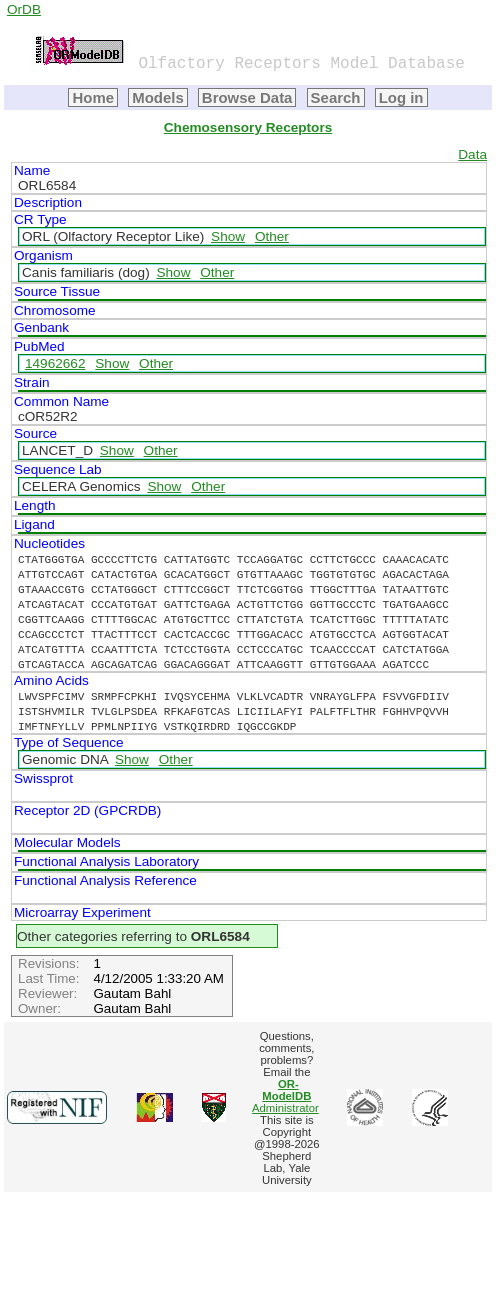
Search (336, 97)
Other (272, 236)
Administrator (285, 1096)
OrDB (24, 9)
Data (472, 154)
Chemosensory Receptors (248, 127)
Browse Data (247, 97)
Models (158, 97)
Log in (401, 97)
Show (228, 236)
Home (93, 97)
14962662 (55, 363)
